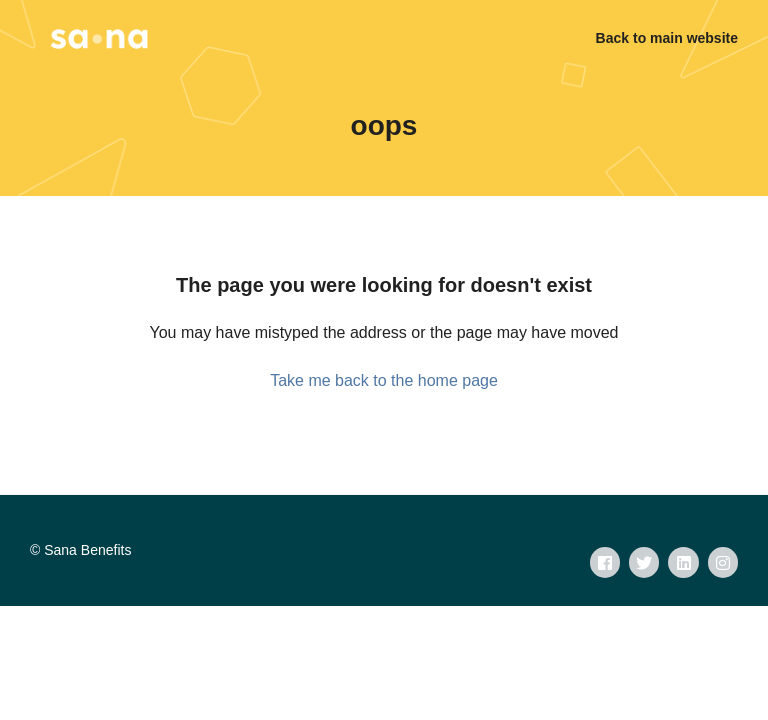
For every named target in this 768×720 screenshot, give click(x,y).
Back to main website (667, 38)
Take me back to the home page (384, 380)
